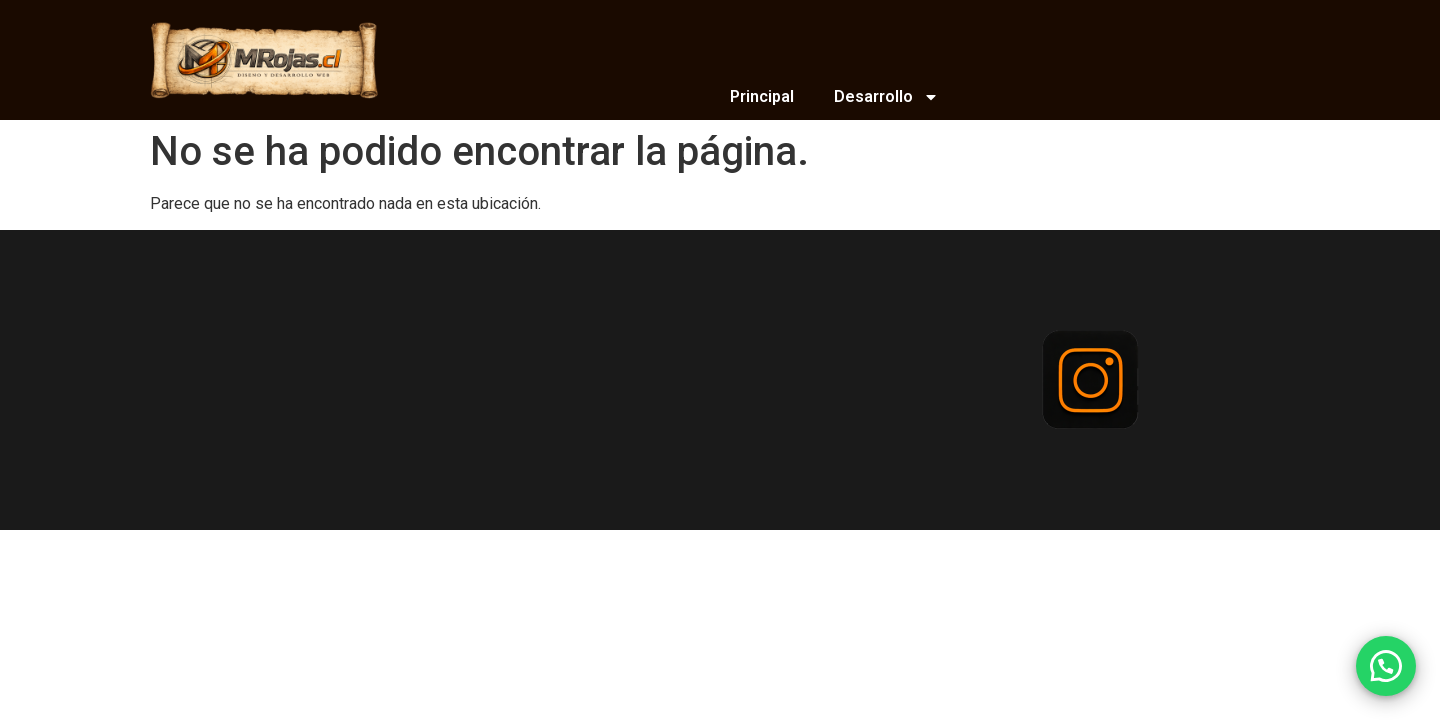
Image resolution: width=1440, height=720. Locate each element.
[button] (1386, 666)
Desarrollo (886, 97)
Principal (762, 96)
